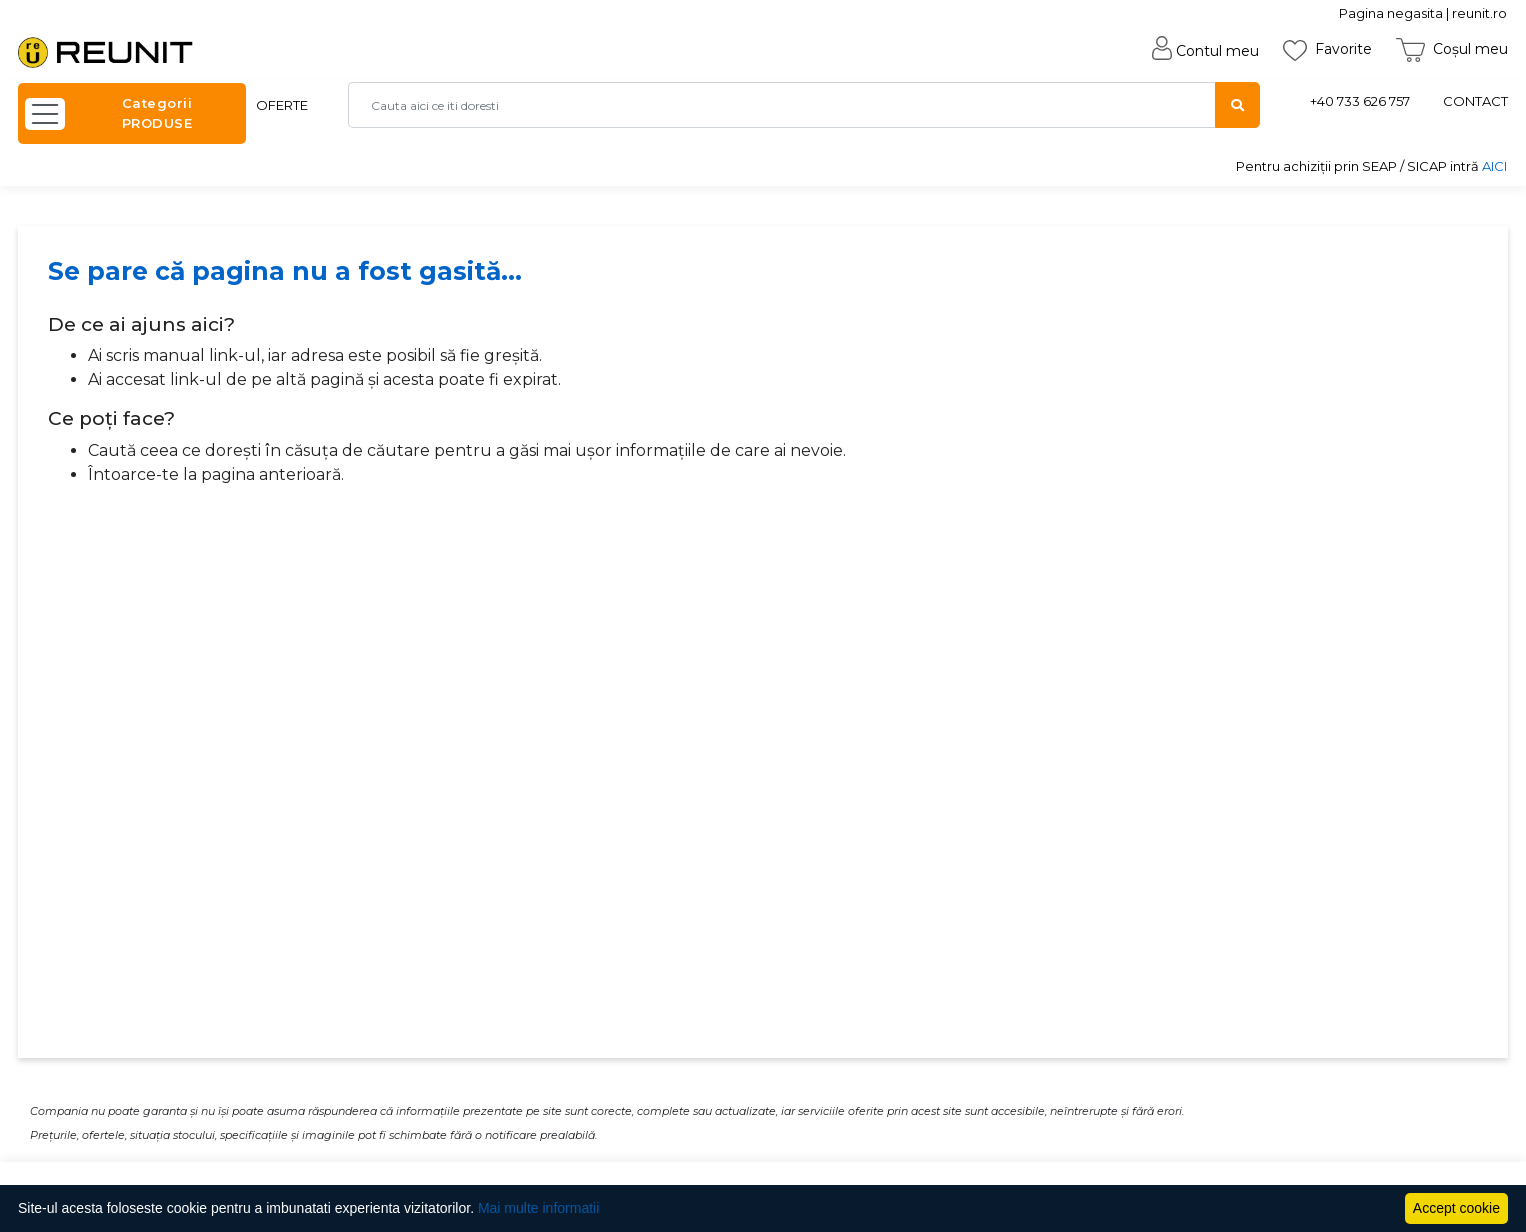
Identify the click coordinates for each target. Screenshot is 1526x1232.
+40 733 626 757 (1360, 101)
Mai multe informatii (538, 1208)
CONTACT (1475, 101)
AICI (1494, 166)
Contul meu (1205, 51)
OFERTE (282, 105)
